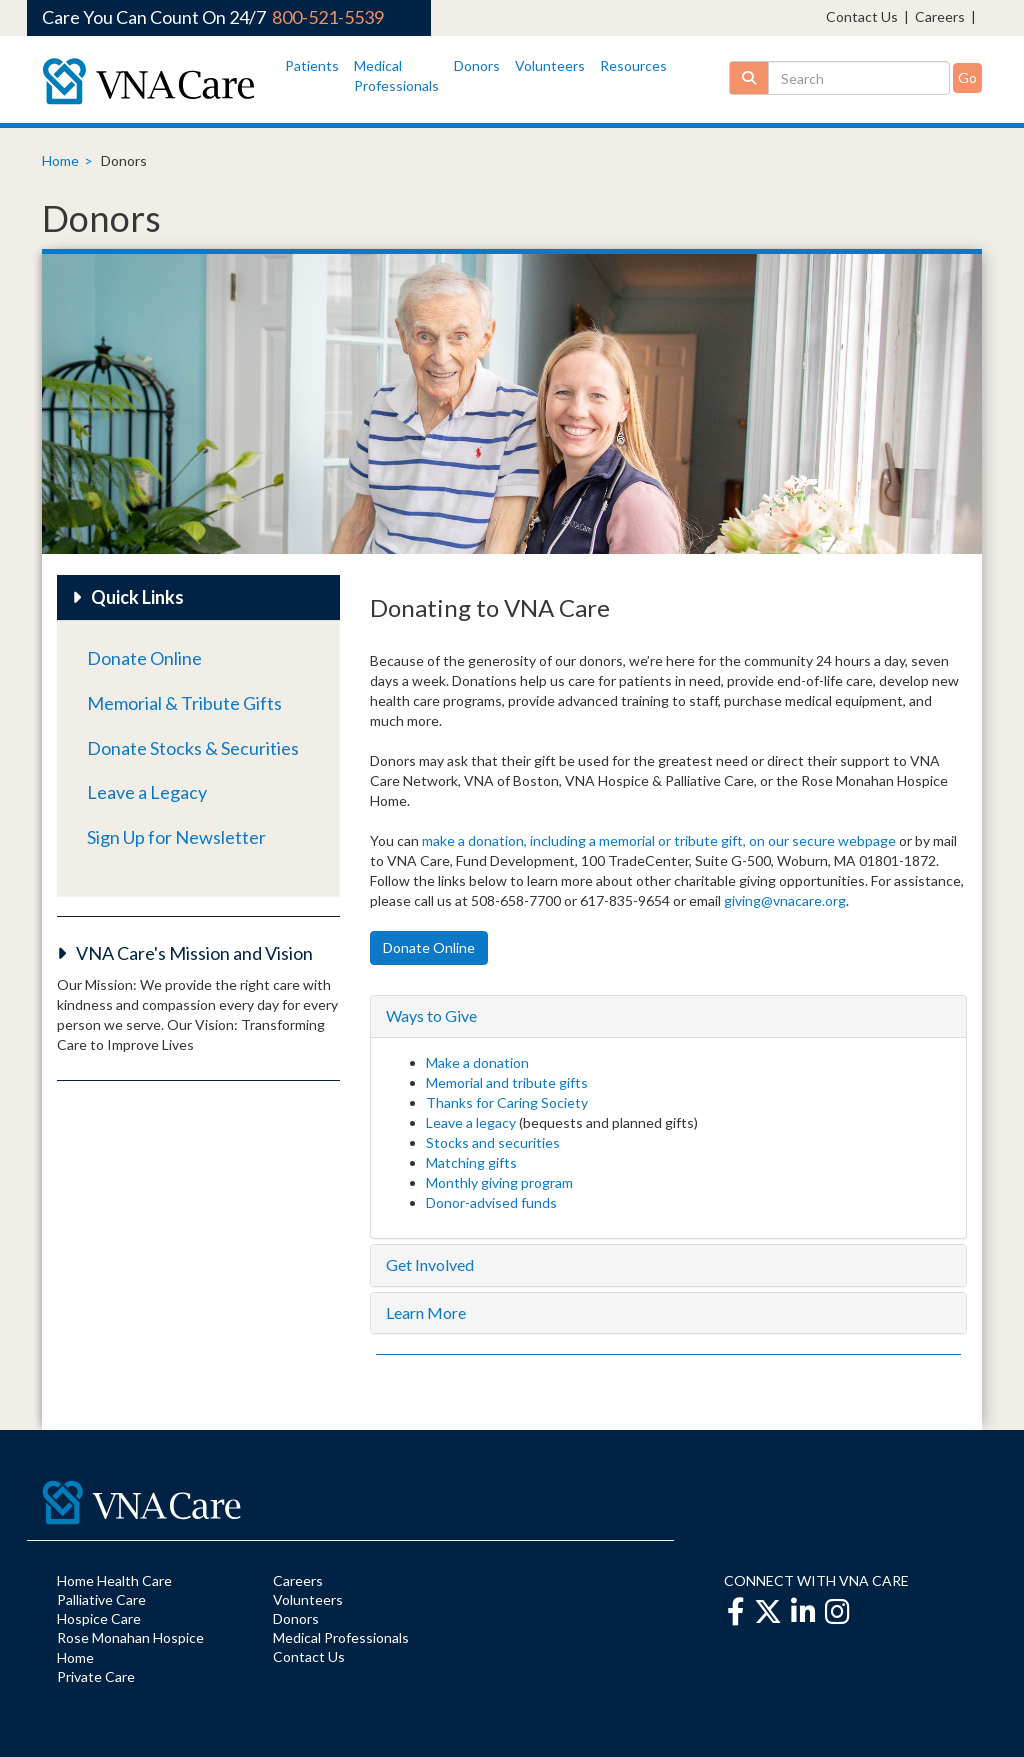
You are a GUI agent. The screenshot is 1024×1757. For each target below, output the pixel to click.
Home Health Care (114, 1580)
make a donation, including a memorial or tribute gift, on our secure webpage (659, 840)
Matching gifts (471, 1162)
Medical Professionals (341, 1637)
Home (60, 160)
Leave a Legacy (147, 792)
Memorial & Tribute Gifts (184, 703)
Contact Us (862, 16)
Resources (633, 65)
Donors (477, 65)
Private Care (96, 1676)
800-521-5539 (328, 17)
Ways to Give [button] (431, 1015)
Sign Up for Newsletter (176, 837)
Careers (940, 16)
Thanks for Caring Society (507, 1102)
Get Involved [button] (430, 1264)
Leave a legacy (471, 1122)
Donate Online (144, 658)
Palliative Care (101, 1599)
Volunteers (550, 65)
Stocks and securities (493, 1142)
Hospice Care (99, 1618)
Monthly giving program (499, 1182)
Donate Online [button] (429, 947)
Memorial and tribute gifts (508, 1082)
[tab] (668, 1016)
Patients (312, 65)
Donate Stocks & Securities (193, 748)
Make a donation (477, 1062)
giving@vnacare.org (785, 900)
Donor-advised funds (491, 1202)
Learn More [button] (426, 1312)
